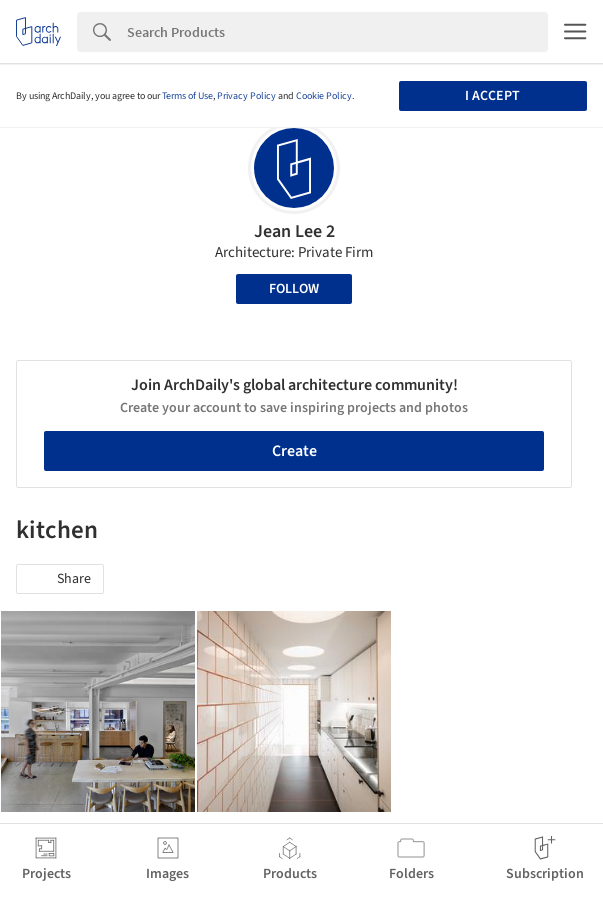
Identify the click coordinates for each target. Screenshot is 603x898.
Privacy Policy (246, 96)
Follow (294, 289)
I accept (492, 96)
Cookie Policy (324, 96)
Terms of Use (187, 96)
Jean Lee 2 (294, 231)
